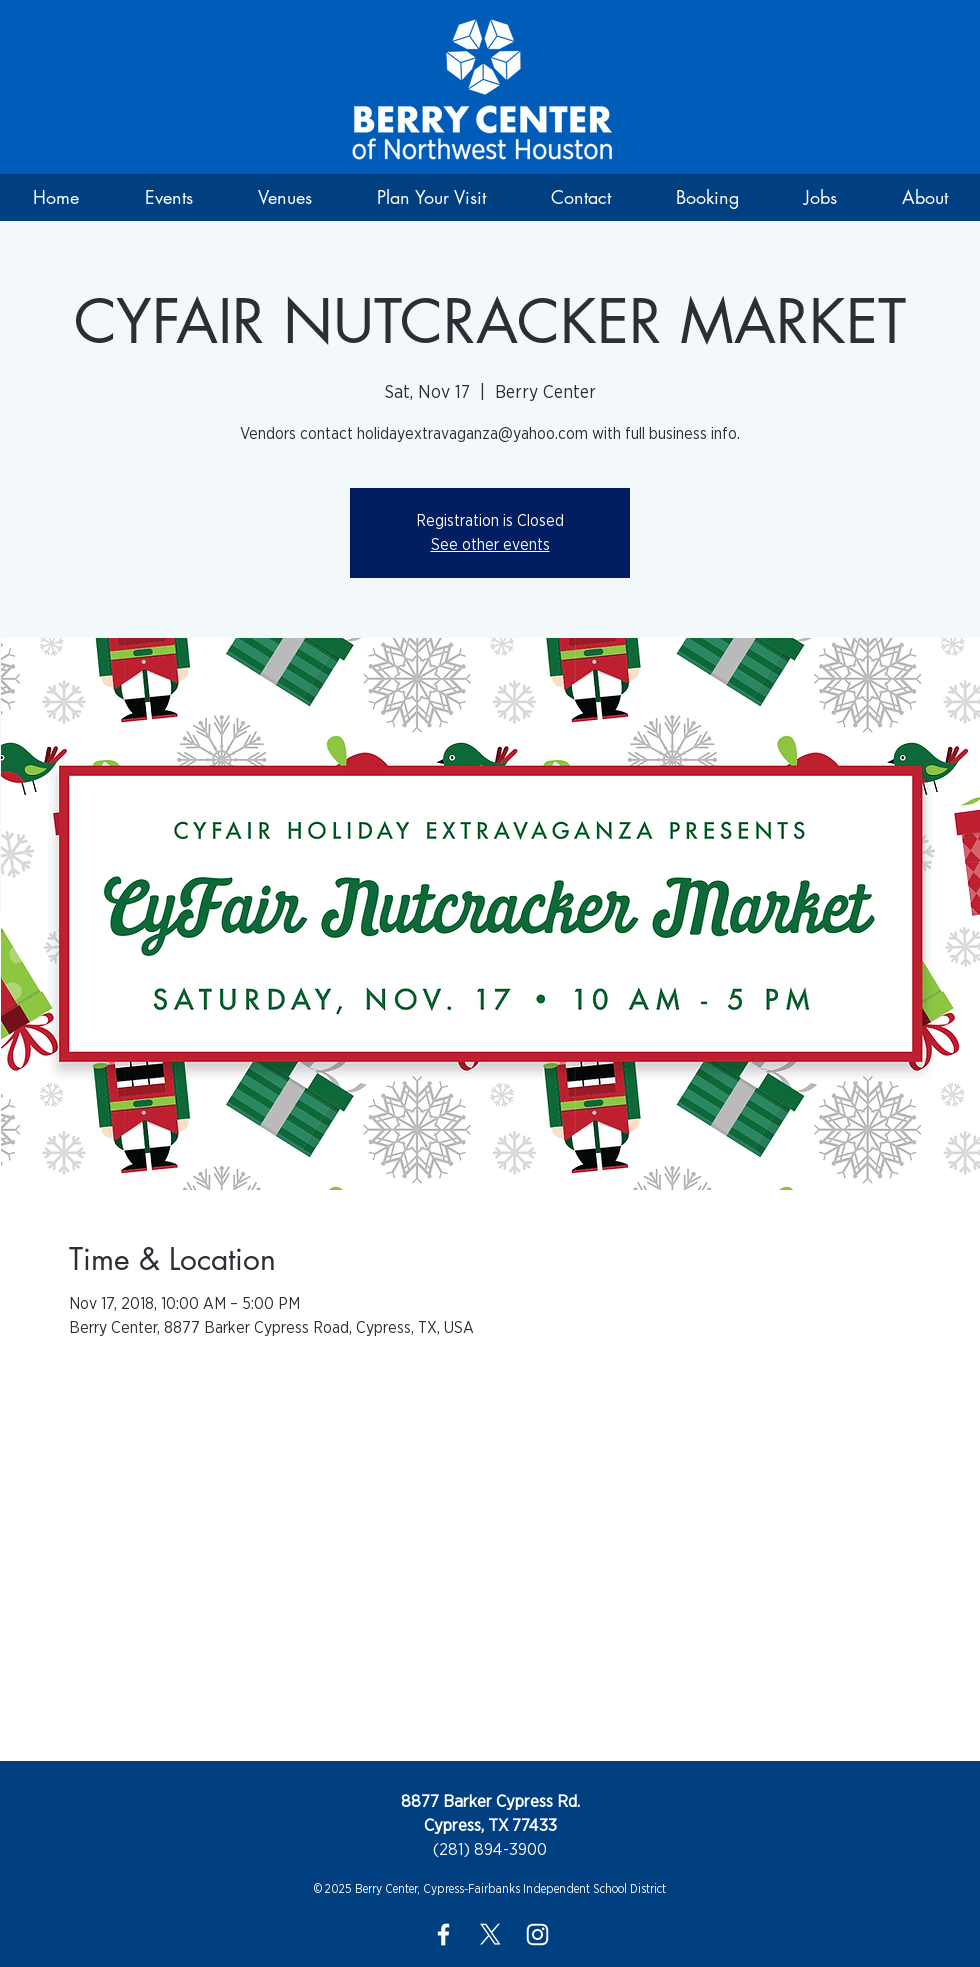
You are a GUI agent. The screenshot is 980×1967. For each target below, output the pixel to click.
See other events (490, 545)
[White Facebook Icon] (443, 1934)
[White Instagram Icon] (537, 1934)
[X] (490, 1934)
